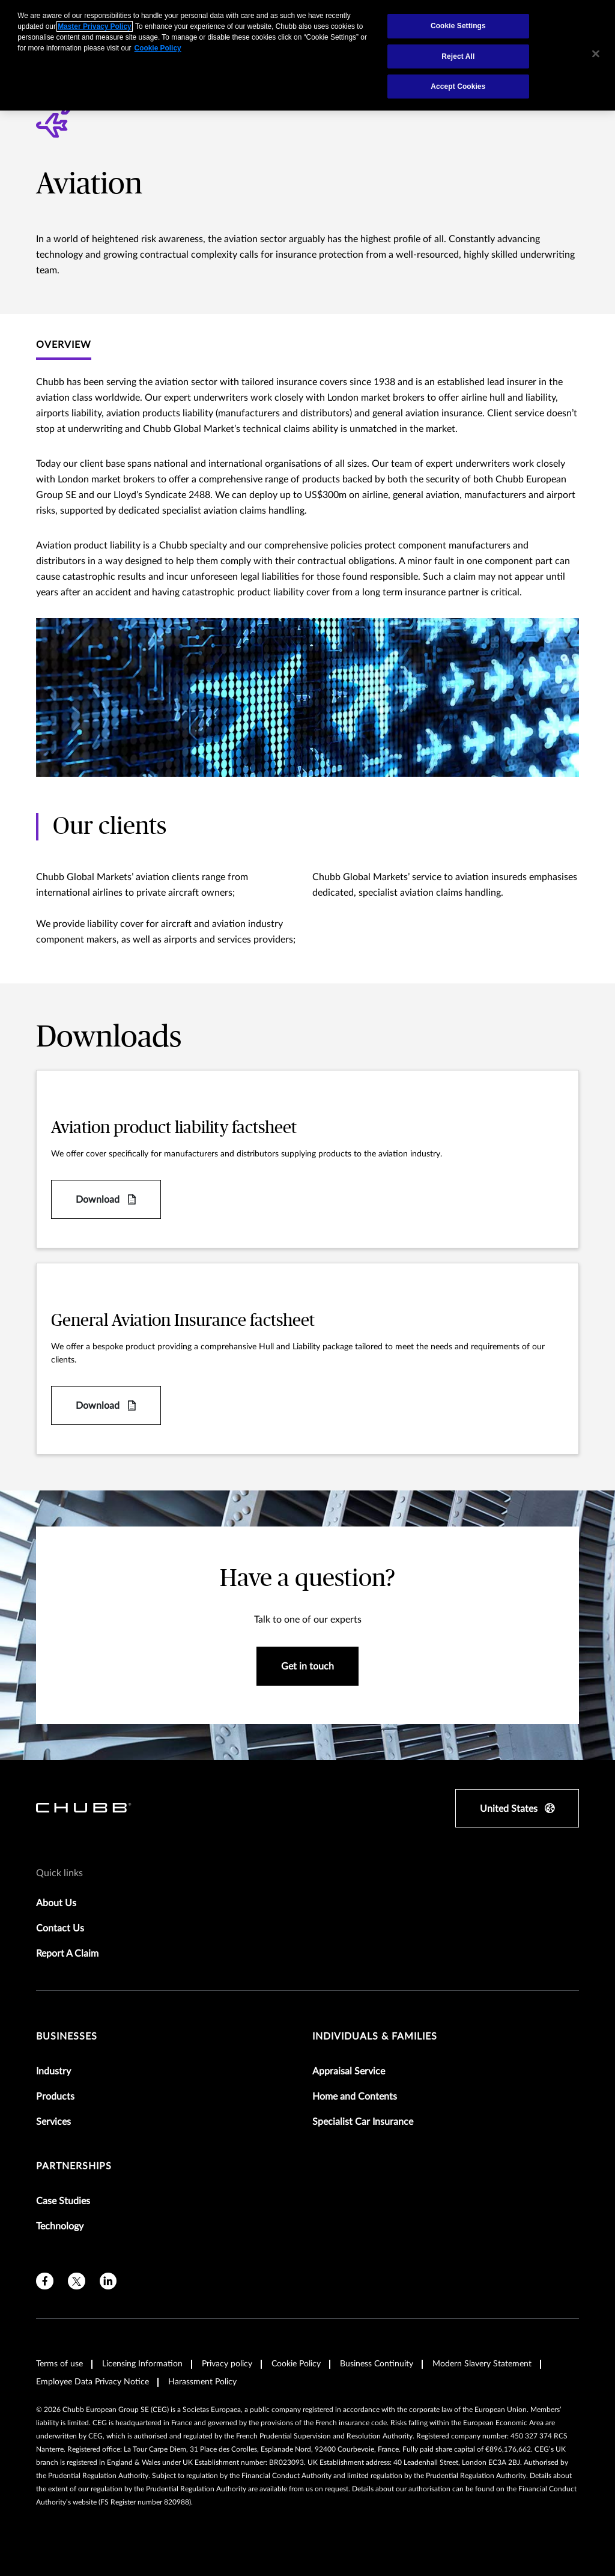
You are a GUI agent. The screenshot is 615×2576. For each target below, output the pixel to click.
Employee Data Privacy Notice (92, 2382)
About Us (56, 1903)
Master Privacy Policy (94, 26)
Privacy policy (227, 2364)
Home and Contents (354, 2096)
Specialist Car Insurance (362, 2122)
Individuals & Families (374, 2036)
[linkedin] (108, 2281)
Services (53, 2122)
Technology (59, 2226)
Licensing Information (142, 2364)
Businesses (66, 2036)
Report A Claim (67, 1953)
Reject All (457, 56)
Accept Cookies (458, 86)
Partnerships (74, 2166)
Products (55, 2096)
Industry (53, 2071)
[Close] (596, 54)
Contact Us (60, 1928)
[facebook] (44, 2281)
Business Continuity (376, 2364)
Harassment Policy (202, 2382)
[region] (307, 55)
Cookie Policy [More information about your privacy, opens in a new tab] (158, 48)
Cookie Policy (296, 2364)
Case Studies (63, 2201)
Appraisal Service (348, 2071)
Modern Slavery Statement (482, 2364)
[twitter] (76, 2281)
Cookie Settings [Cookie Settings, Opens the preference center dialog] (458, 26)
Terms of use (59, 2364)
